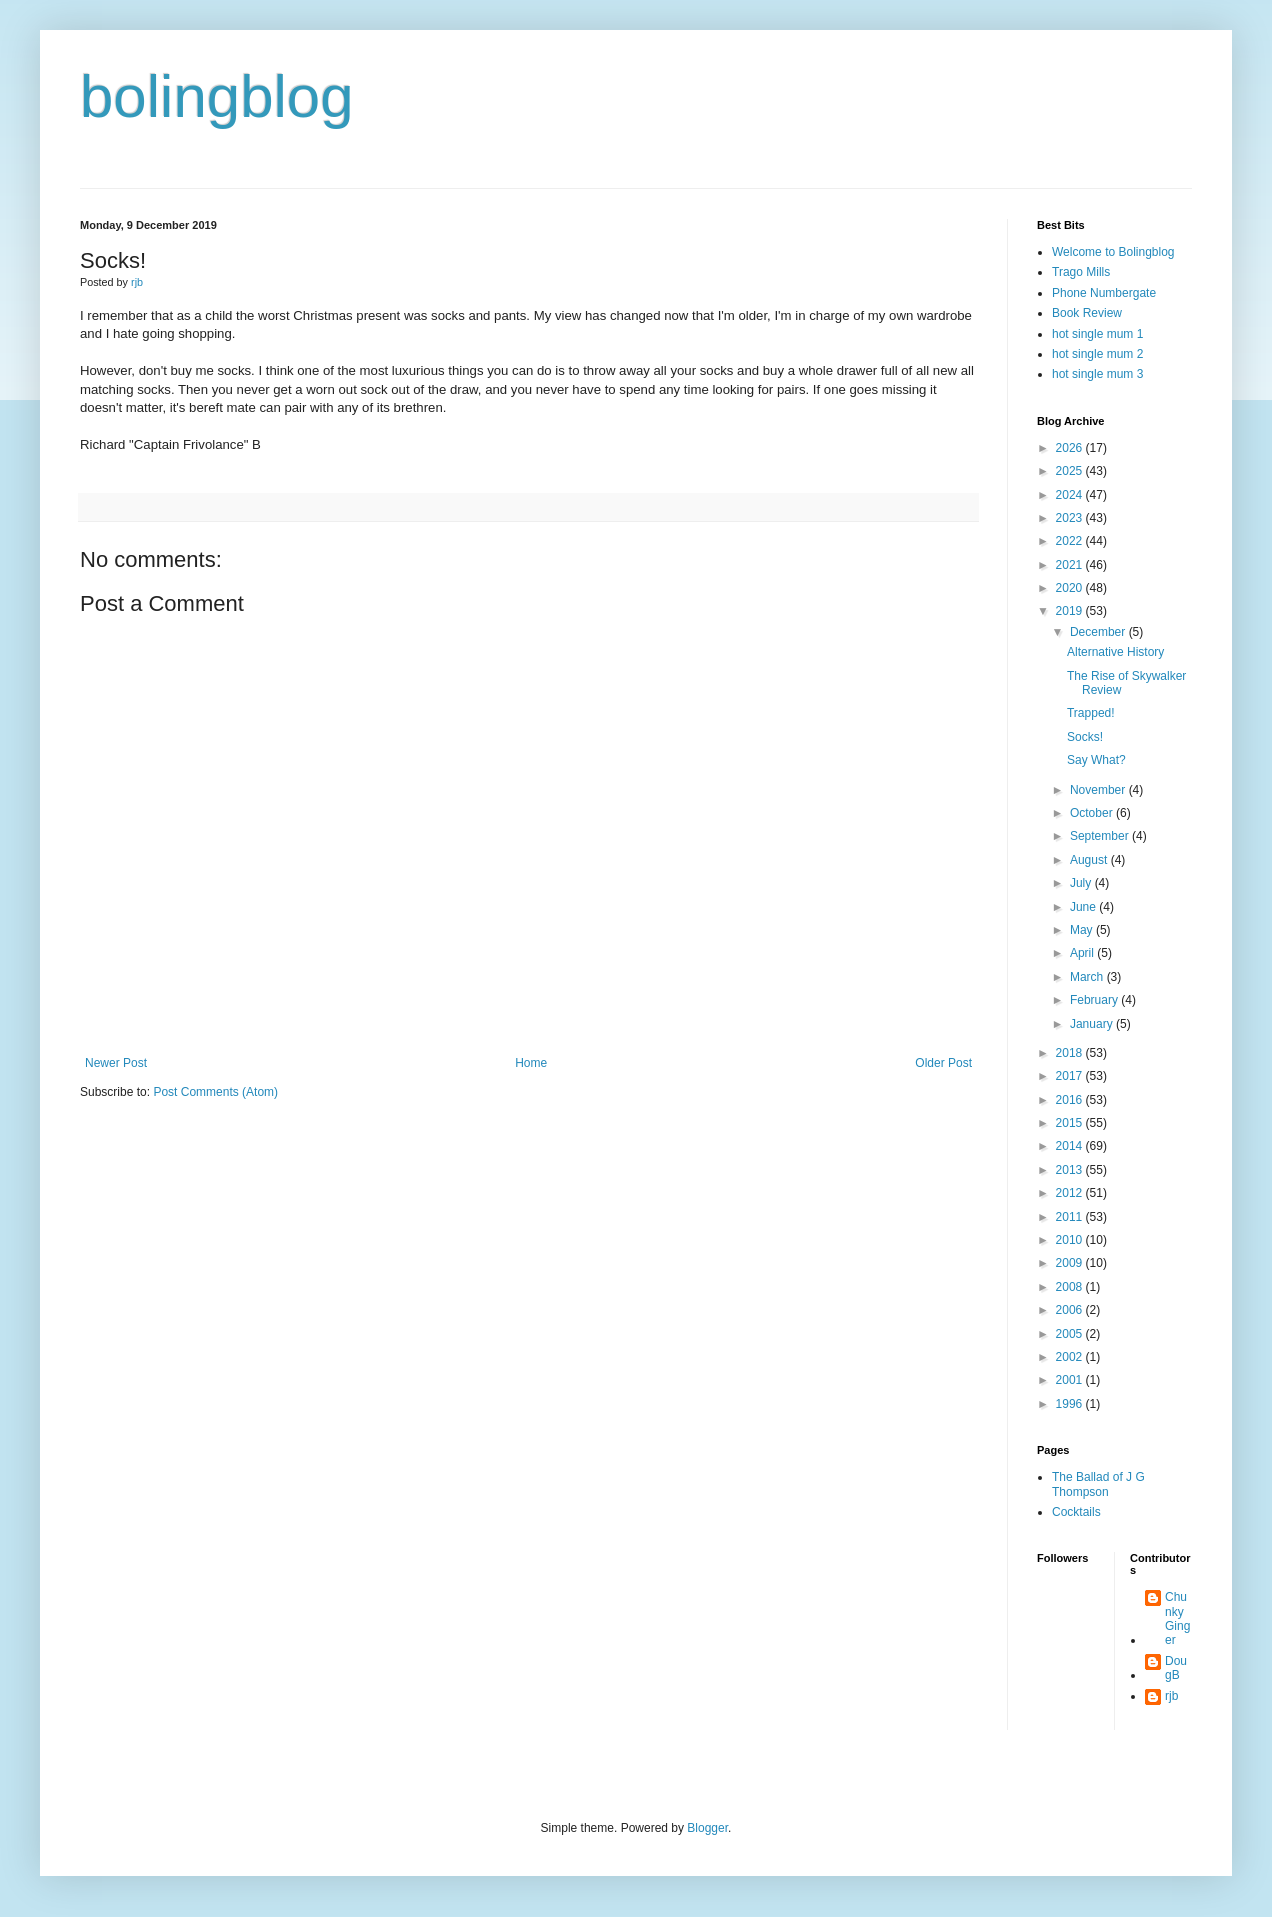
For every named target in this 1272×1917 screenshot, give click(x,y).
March (1088, 977)
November (1099, 790)
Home (531, 1063)
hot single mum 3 (1097, 374)
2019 (1071, 611)
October (1093, 813)
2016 (1071, 1100)
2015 (1071, 1123)
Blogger (707, 1828)
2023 (1071, 518)
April (1083, 953)
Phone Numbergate (1104, 293)
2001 (1071, 1380)
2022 (1071, 541)
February (1095, 1000)
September (1101, 836)
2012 (1071, 1193)
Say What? (1096, 760)
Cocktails (1076, 1512)
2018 (1071, 1053)
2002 (1071, 1357)
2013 (1071, 1170)
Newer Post (116, 1063)
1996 (1071, 1404)
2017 (1071, 1076)
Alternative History (1115, 652)
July (1082, 883)
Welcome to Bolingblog (1113, 252)
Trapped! (1091, 713)
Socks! (1085, 737)
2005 (1071, 1334)
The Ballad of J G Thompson (1098, 1484)
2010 (1071, 1240)
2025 (1071, 471)
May (1083, 930)
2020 (1071, 588)
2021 (1071, 565)
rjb (1171, 1696)
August (1090, 860)
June (1084, 907)
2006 (1071, 1310)
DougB (1176, 1668)
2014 (1071, 1146)
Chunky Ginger (1177, 1618)
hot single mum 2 (1097, 354)
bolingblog (217, 96)
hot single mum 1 (1097, 334)
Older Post (943, 1063)
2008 (1071, 1287)
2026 (1071, 448)
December (1099, 632)
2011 (1071, 1217)
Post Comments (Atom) (215, 1092)
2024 (1071, 495)
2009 (1071, 1263)
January (1093, 1024)
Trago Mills (1081, 272)
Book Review (1087, 313)
